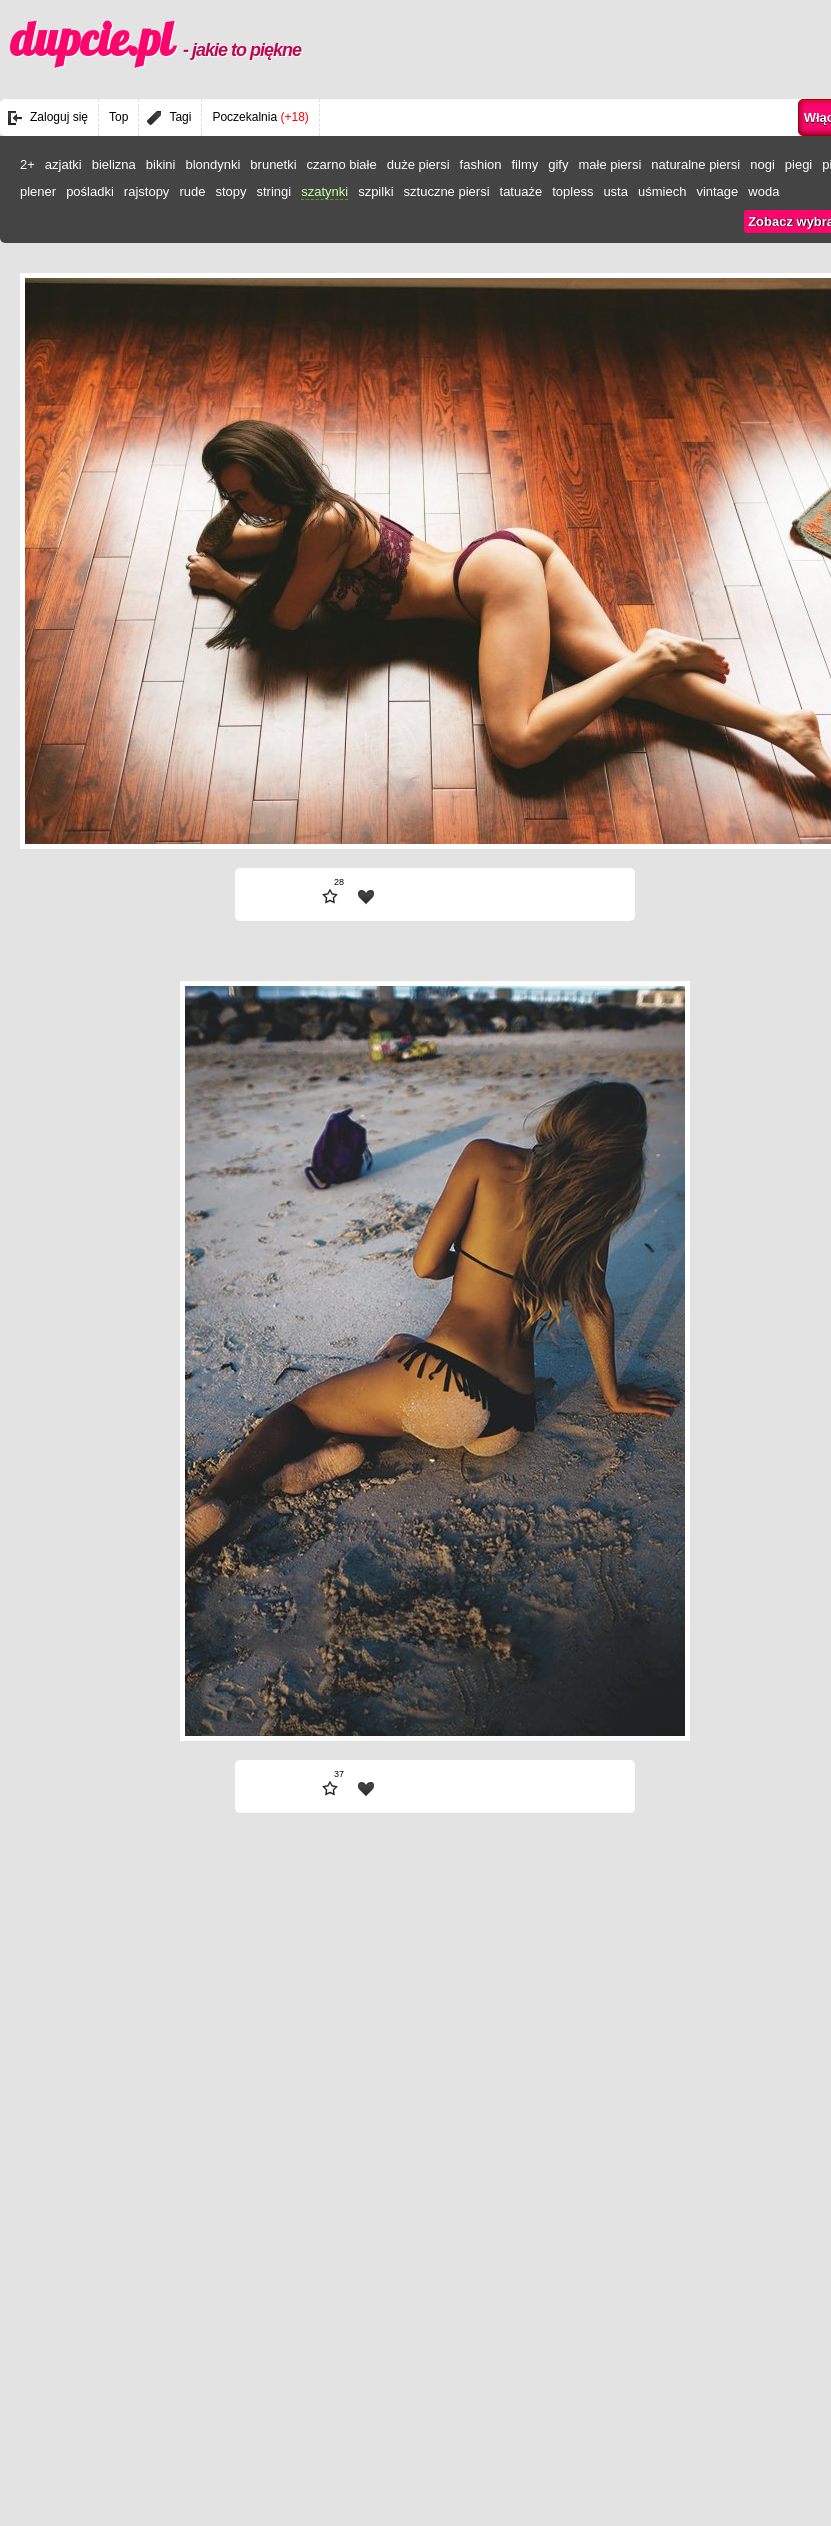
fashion (481, 164)
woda (763, 191)
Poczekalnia (260, 117)
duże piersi (418, 164)
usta (615, 191)
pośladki (90, 191)
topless (572, 191)
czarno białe (342, 164)
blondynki (212, 164)
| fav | (366, 897)
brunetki (273, 164)
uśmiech (662, 191)
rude (192, 191)
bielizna (114, 164)
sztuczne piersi (447, 191)
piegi (798, 164)
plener (38, 191)
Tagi (180, 117)
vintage (717, 191)
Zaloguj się (59, 117)
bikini (161, 164)
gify (558, 164)
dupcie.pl (155, 39)
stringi (273, 191)
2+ (27, 164)
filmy (525, 164)
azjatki (63, 164)
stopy (230, 191)
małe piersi (609, 164)
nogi (762, 164)
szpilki (375, 191)
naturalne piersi (695, 164)
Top (118, 117)
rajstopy (147, 191)
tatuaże (521, 191)
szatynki (324, 191)
